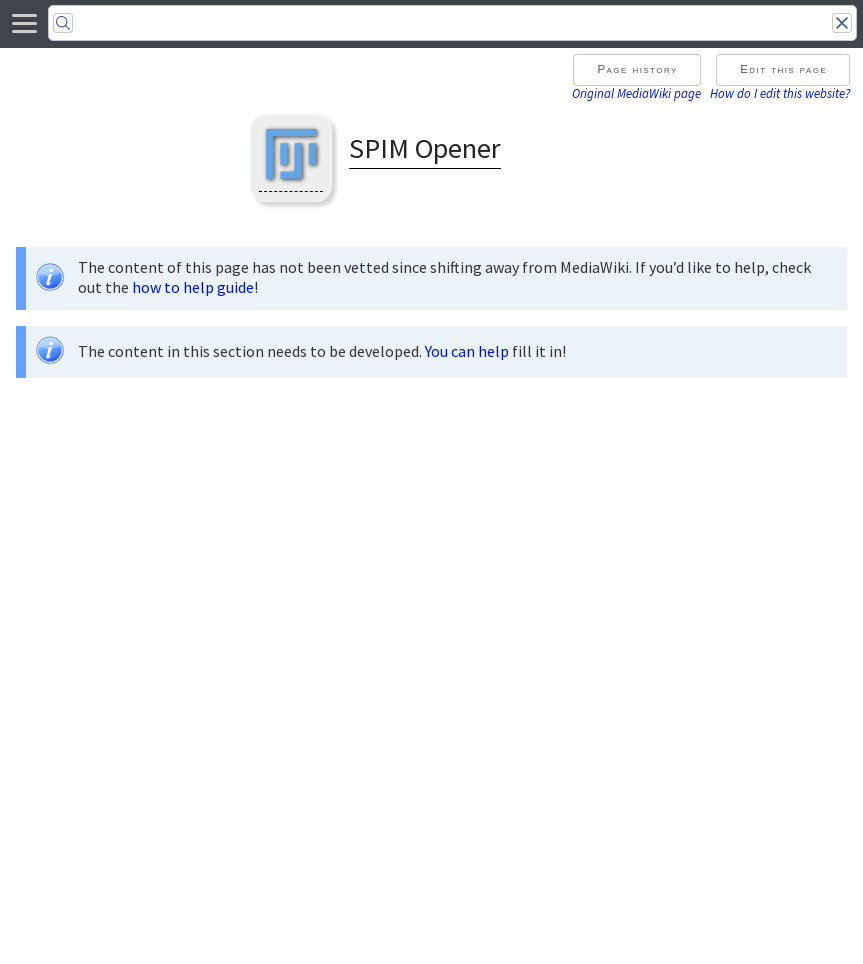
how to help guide (193, 287)
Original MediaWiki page (636, 93)
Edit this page (783, 69)
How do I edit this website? (780, 93)
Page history (637, 69)
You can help (467, 351)
